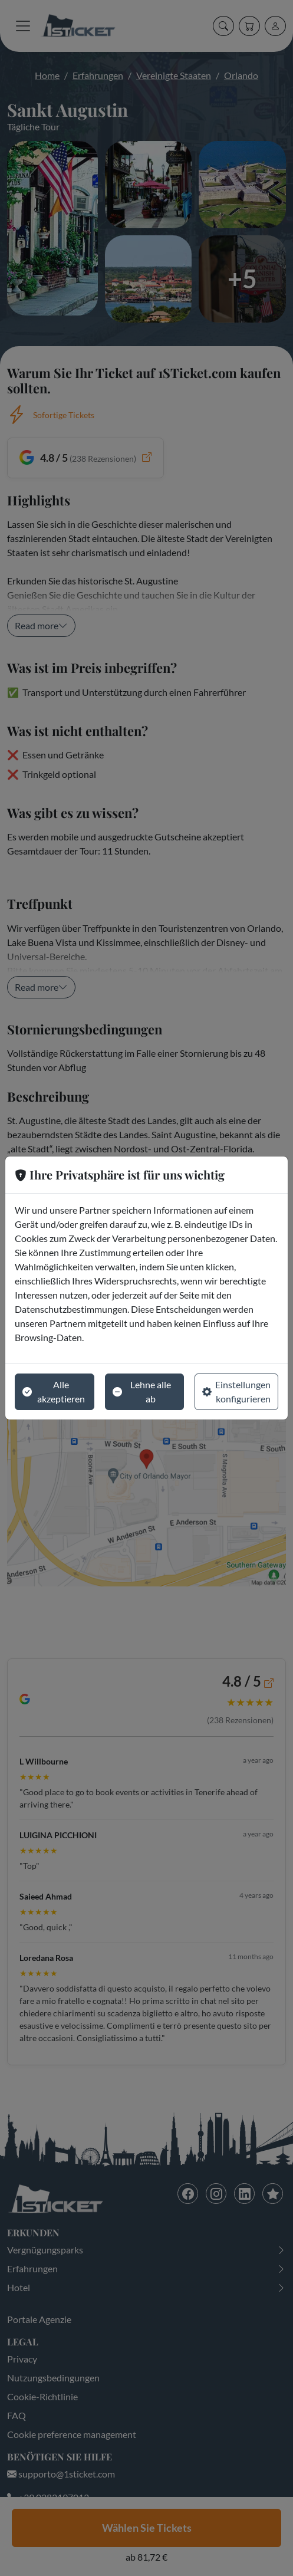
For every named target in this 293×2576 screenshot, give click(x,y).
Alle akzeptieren (53, 1391)
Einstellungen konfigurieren (236, 1391)
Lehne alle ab (142, 1391)
